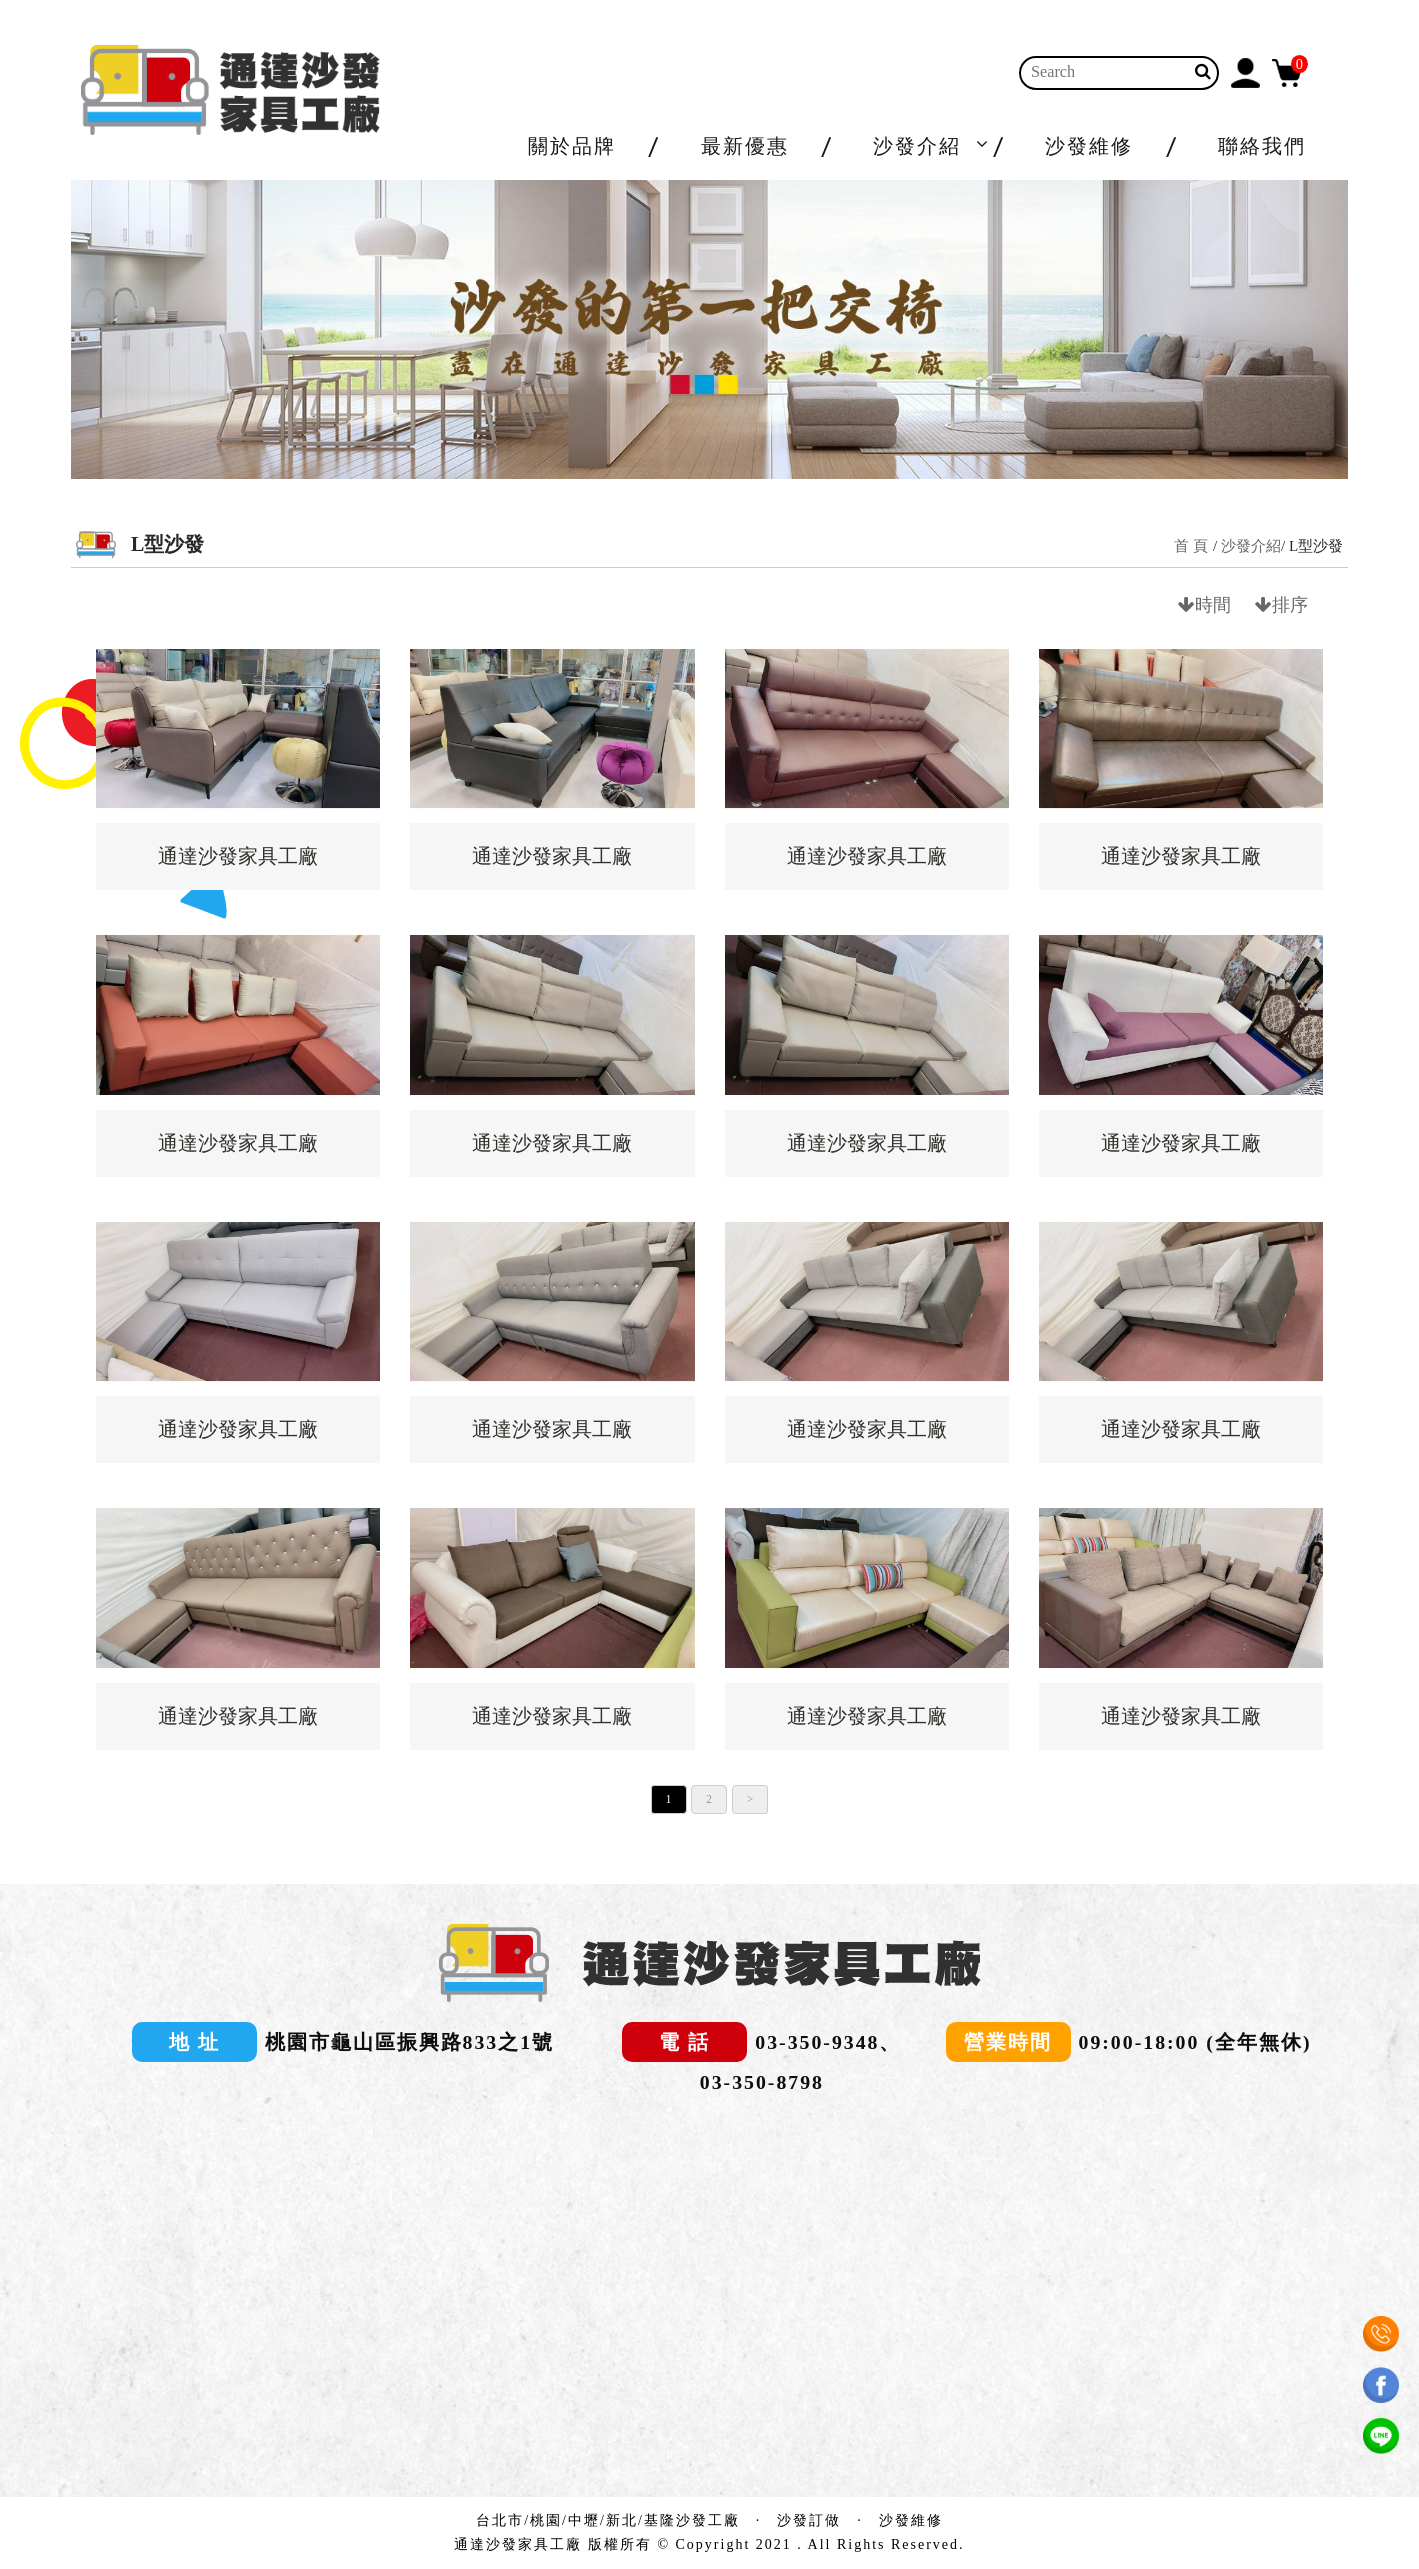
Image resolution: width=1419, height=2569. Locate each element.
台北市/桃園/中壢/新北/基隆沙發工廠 (608, 2520)
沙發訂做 (809, 2520)
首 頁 (1191, 546)
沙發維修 (1089, 146)
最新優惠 (745, 146)
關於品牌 (572, 146)
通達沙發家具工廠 (238, 856)
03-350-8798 (762, 2082)
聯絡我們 (1262, 146)
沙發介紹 (917, 146)
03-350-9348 (817, 2042)
